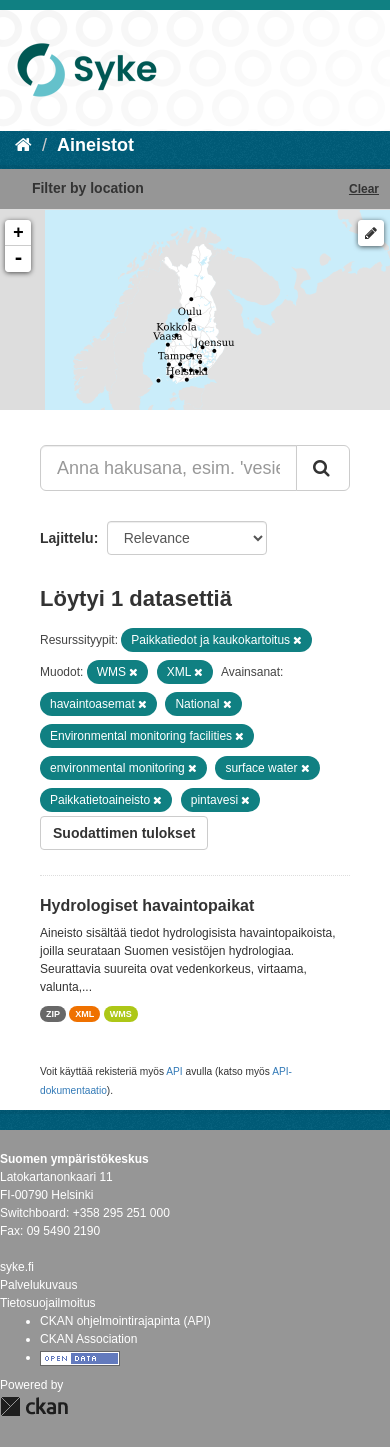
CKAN (34, 1406)
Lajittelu (67, 538)
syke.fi (17, 1267)
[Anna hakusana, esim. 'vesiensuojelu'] (168, 468)
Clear (364, 189)
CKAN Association (88, 1339)
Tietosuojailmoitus (48, 1303)
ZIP (53, 1014)
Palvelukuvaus (38, 1285)
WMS (121, 1014)
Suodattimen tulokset (124, 833)
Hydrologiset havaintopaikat (147, 905)
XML (84, 1014)
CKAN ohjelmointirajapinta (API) (125, 1321)
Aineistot (95, 145)
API (174, 1071)
